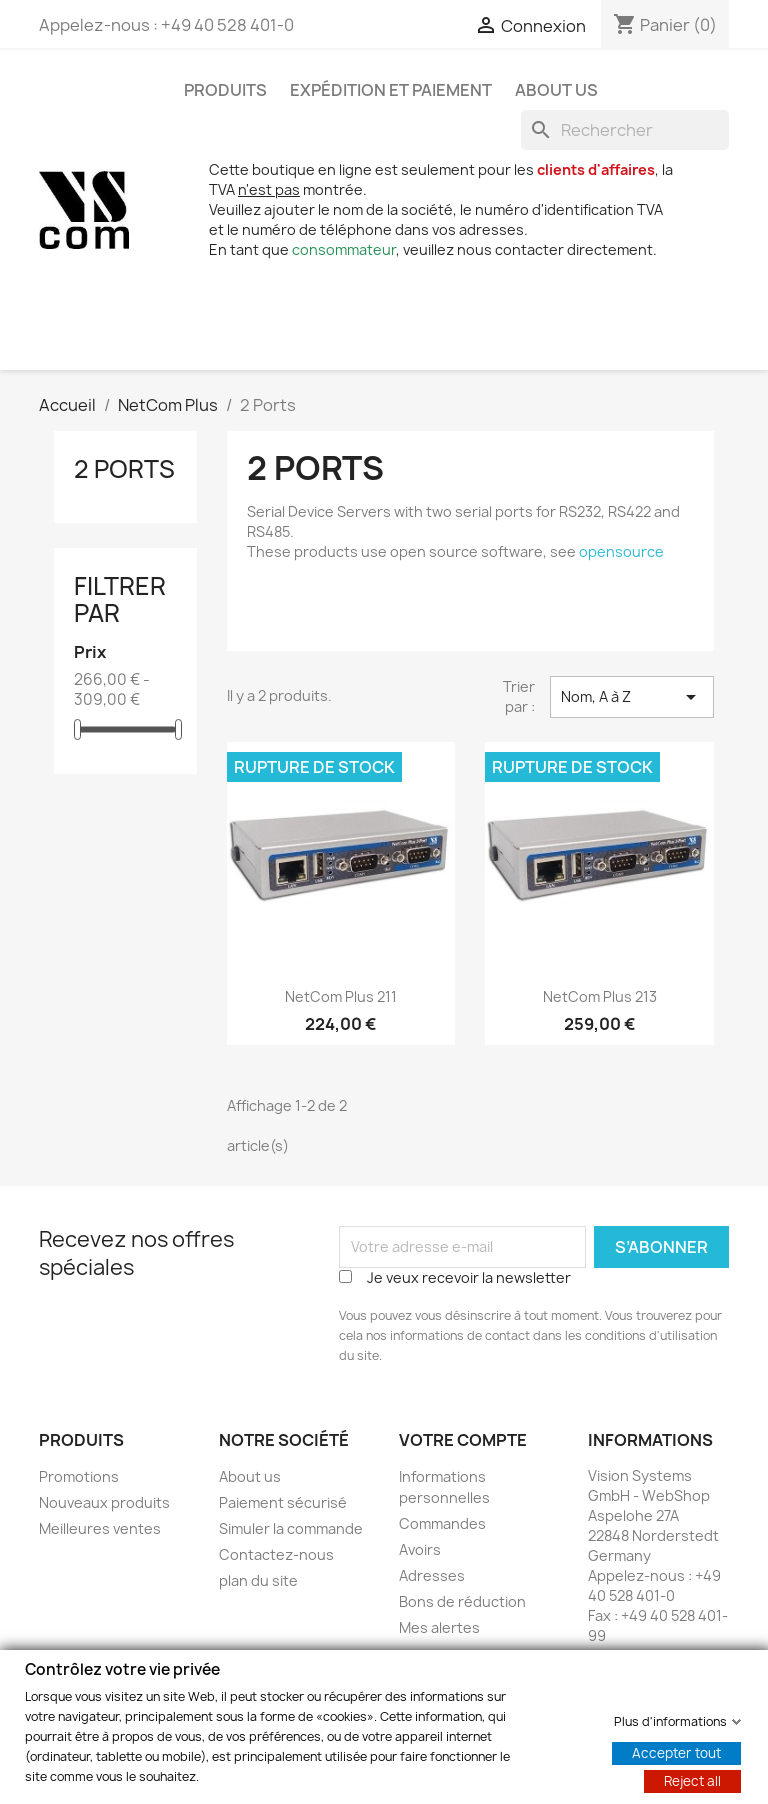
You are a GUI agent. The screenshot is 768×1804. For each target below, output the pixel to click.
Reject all (692, 1780)
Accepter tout (676, 1752)
